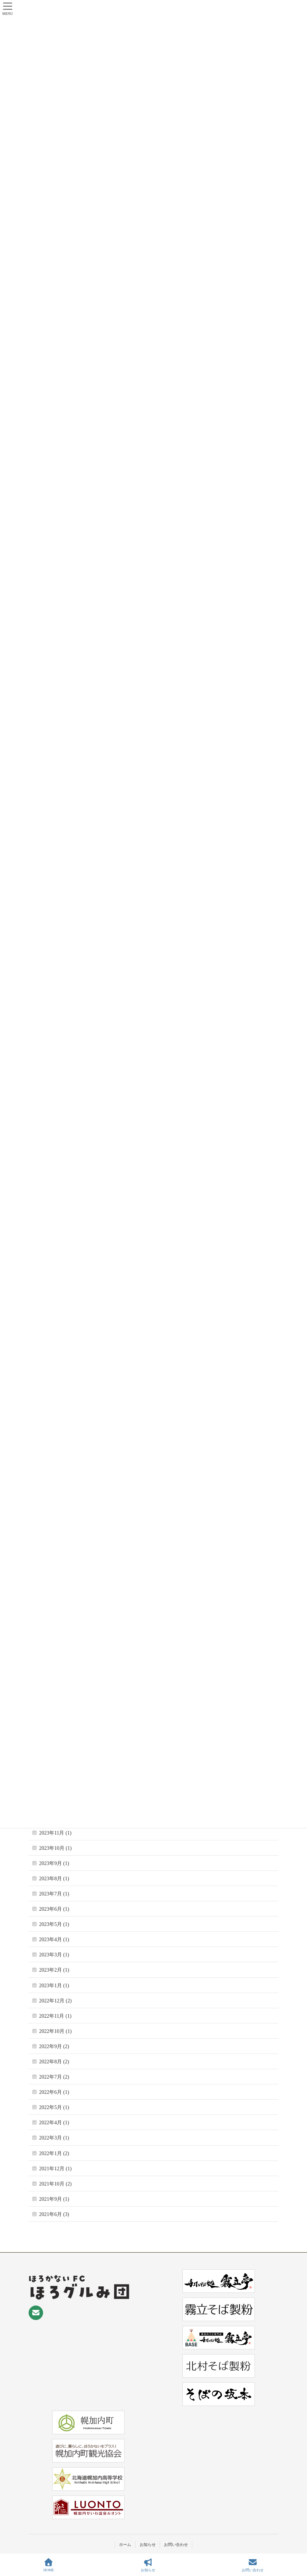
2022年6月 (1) (54, 2092)
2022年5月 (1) (54, 2107)
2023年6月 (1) (54, 1909)
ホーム (125, 2544)
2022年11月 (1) (55, 2016)
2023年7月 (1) (54, 1894)
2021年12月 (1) (55, 2168)
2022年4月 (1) (54, 2122)
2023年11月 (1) (55, 1833)
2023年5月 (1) (54, 1924)
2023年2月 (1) (54, 1970)
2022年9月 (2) (54, 2046)
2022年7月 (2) (54, 2077)
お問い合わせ (176, 2544)
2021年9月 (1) (54, 2199)
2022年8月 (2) (54, 2061)
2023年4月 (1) (54, 1939)
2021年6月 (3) (54, 2214)
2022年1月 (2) (54, 2153)
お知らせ (148, 2544)
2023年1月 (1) (54, 1985)
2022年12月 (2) (55, 2001)
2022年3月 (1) (54, 2138)
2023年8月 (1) (54, 1878)
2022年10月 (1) (55, 2031)
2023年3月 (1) (54, 1954)
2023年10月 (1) (55, 1848)
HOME (48, 2565)
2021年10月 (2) (55, 2184)
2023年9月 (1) (54, 1863)
